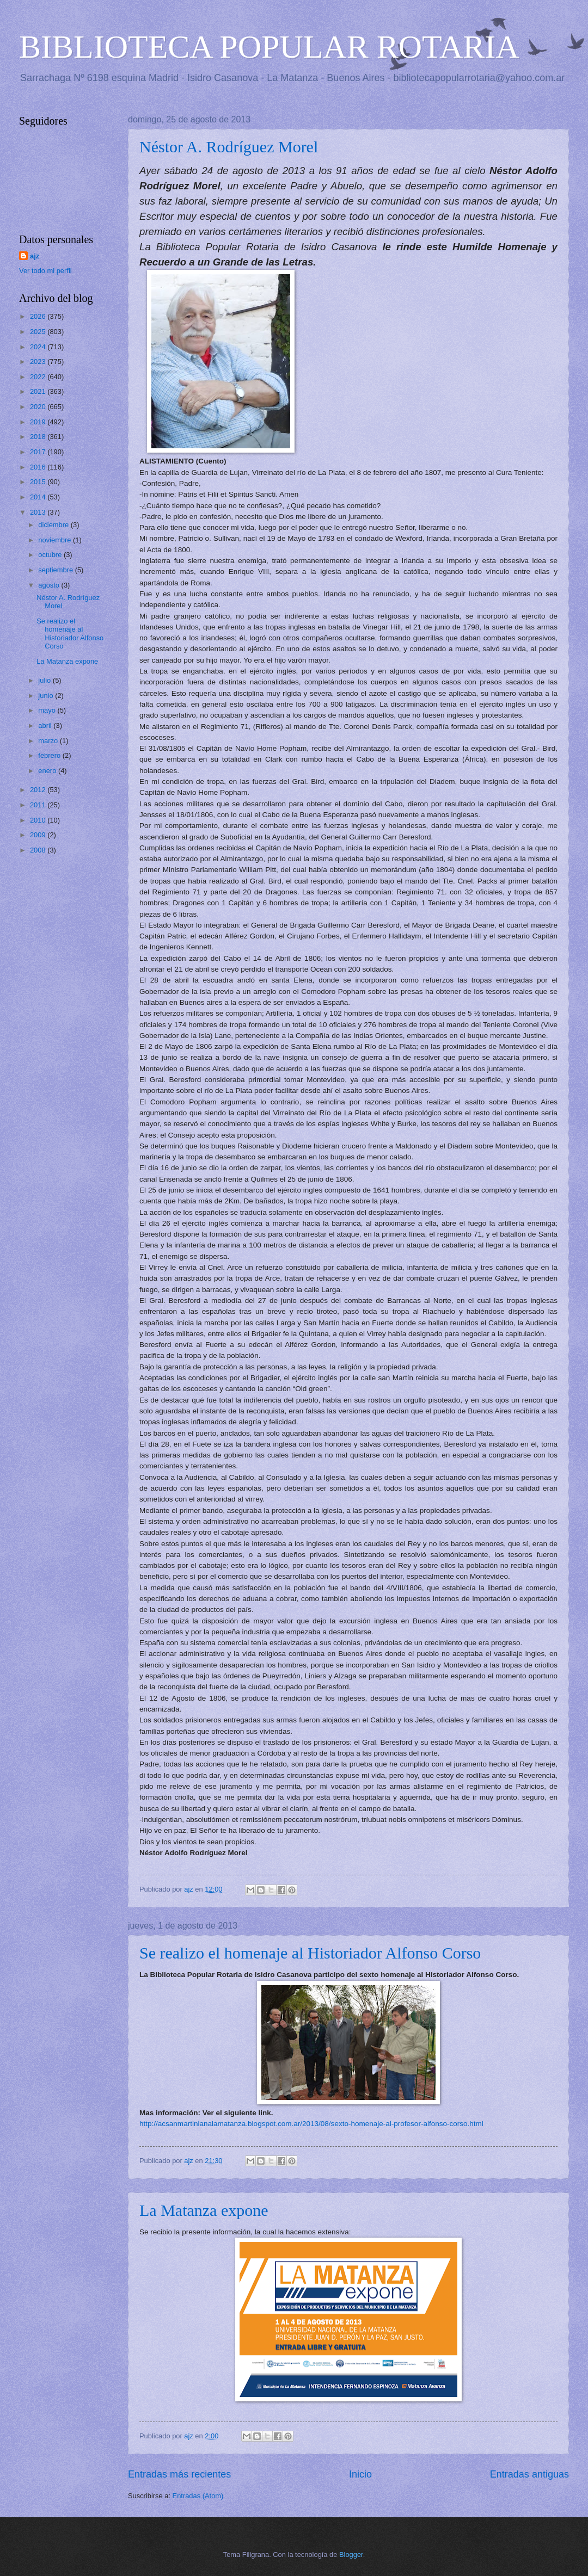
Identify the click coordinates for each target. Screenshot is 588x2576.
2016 (38, 467)
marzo (48, 741)
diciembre (54, 525)
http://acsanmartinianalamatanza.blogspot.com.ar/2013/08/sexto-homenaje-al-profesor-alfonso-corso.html (311, 2124)
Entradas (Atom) (198, 2496)
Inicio (360, 2474)
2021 (38, 391)
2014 (38, 497)
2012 (38, 790)
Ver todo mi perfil (45, 271)
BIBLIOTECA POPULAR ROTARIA (269, 47)
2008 (38, 850)
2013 (38, 512)
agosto (49, 585)
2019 (38, 422)
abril (45, 725)
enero (48, 771)
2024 (38, 347)
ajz (34, 256)
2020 (38, 407)
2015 (38, 482)
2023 (38, 361)
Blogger (351, 2554)
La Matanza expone (203, 2210)
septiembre (56, 570)
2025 (38, 332)
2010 (38, 820)
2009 (38, 835)
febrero (50, 755)
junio (46, 695)
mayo (47, 710)
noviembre (55, 540)
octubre (51, 555)
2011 (38, 805)
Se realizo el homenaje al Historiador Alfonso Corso (310, 1953)
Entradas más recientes (179, 2474)
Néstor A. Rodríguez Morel (228, 147)
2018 (38, 437)
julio (45, 680)
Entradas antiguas (529, 2474)
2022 (38, 377)
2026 (38, 316)
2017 (38, 452)
